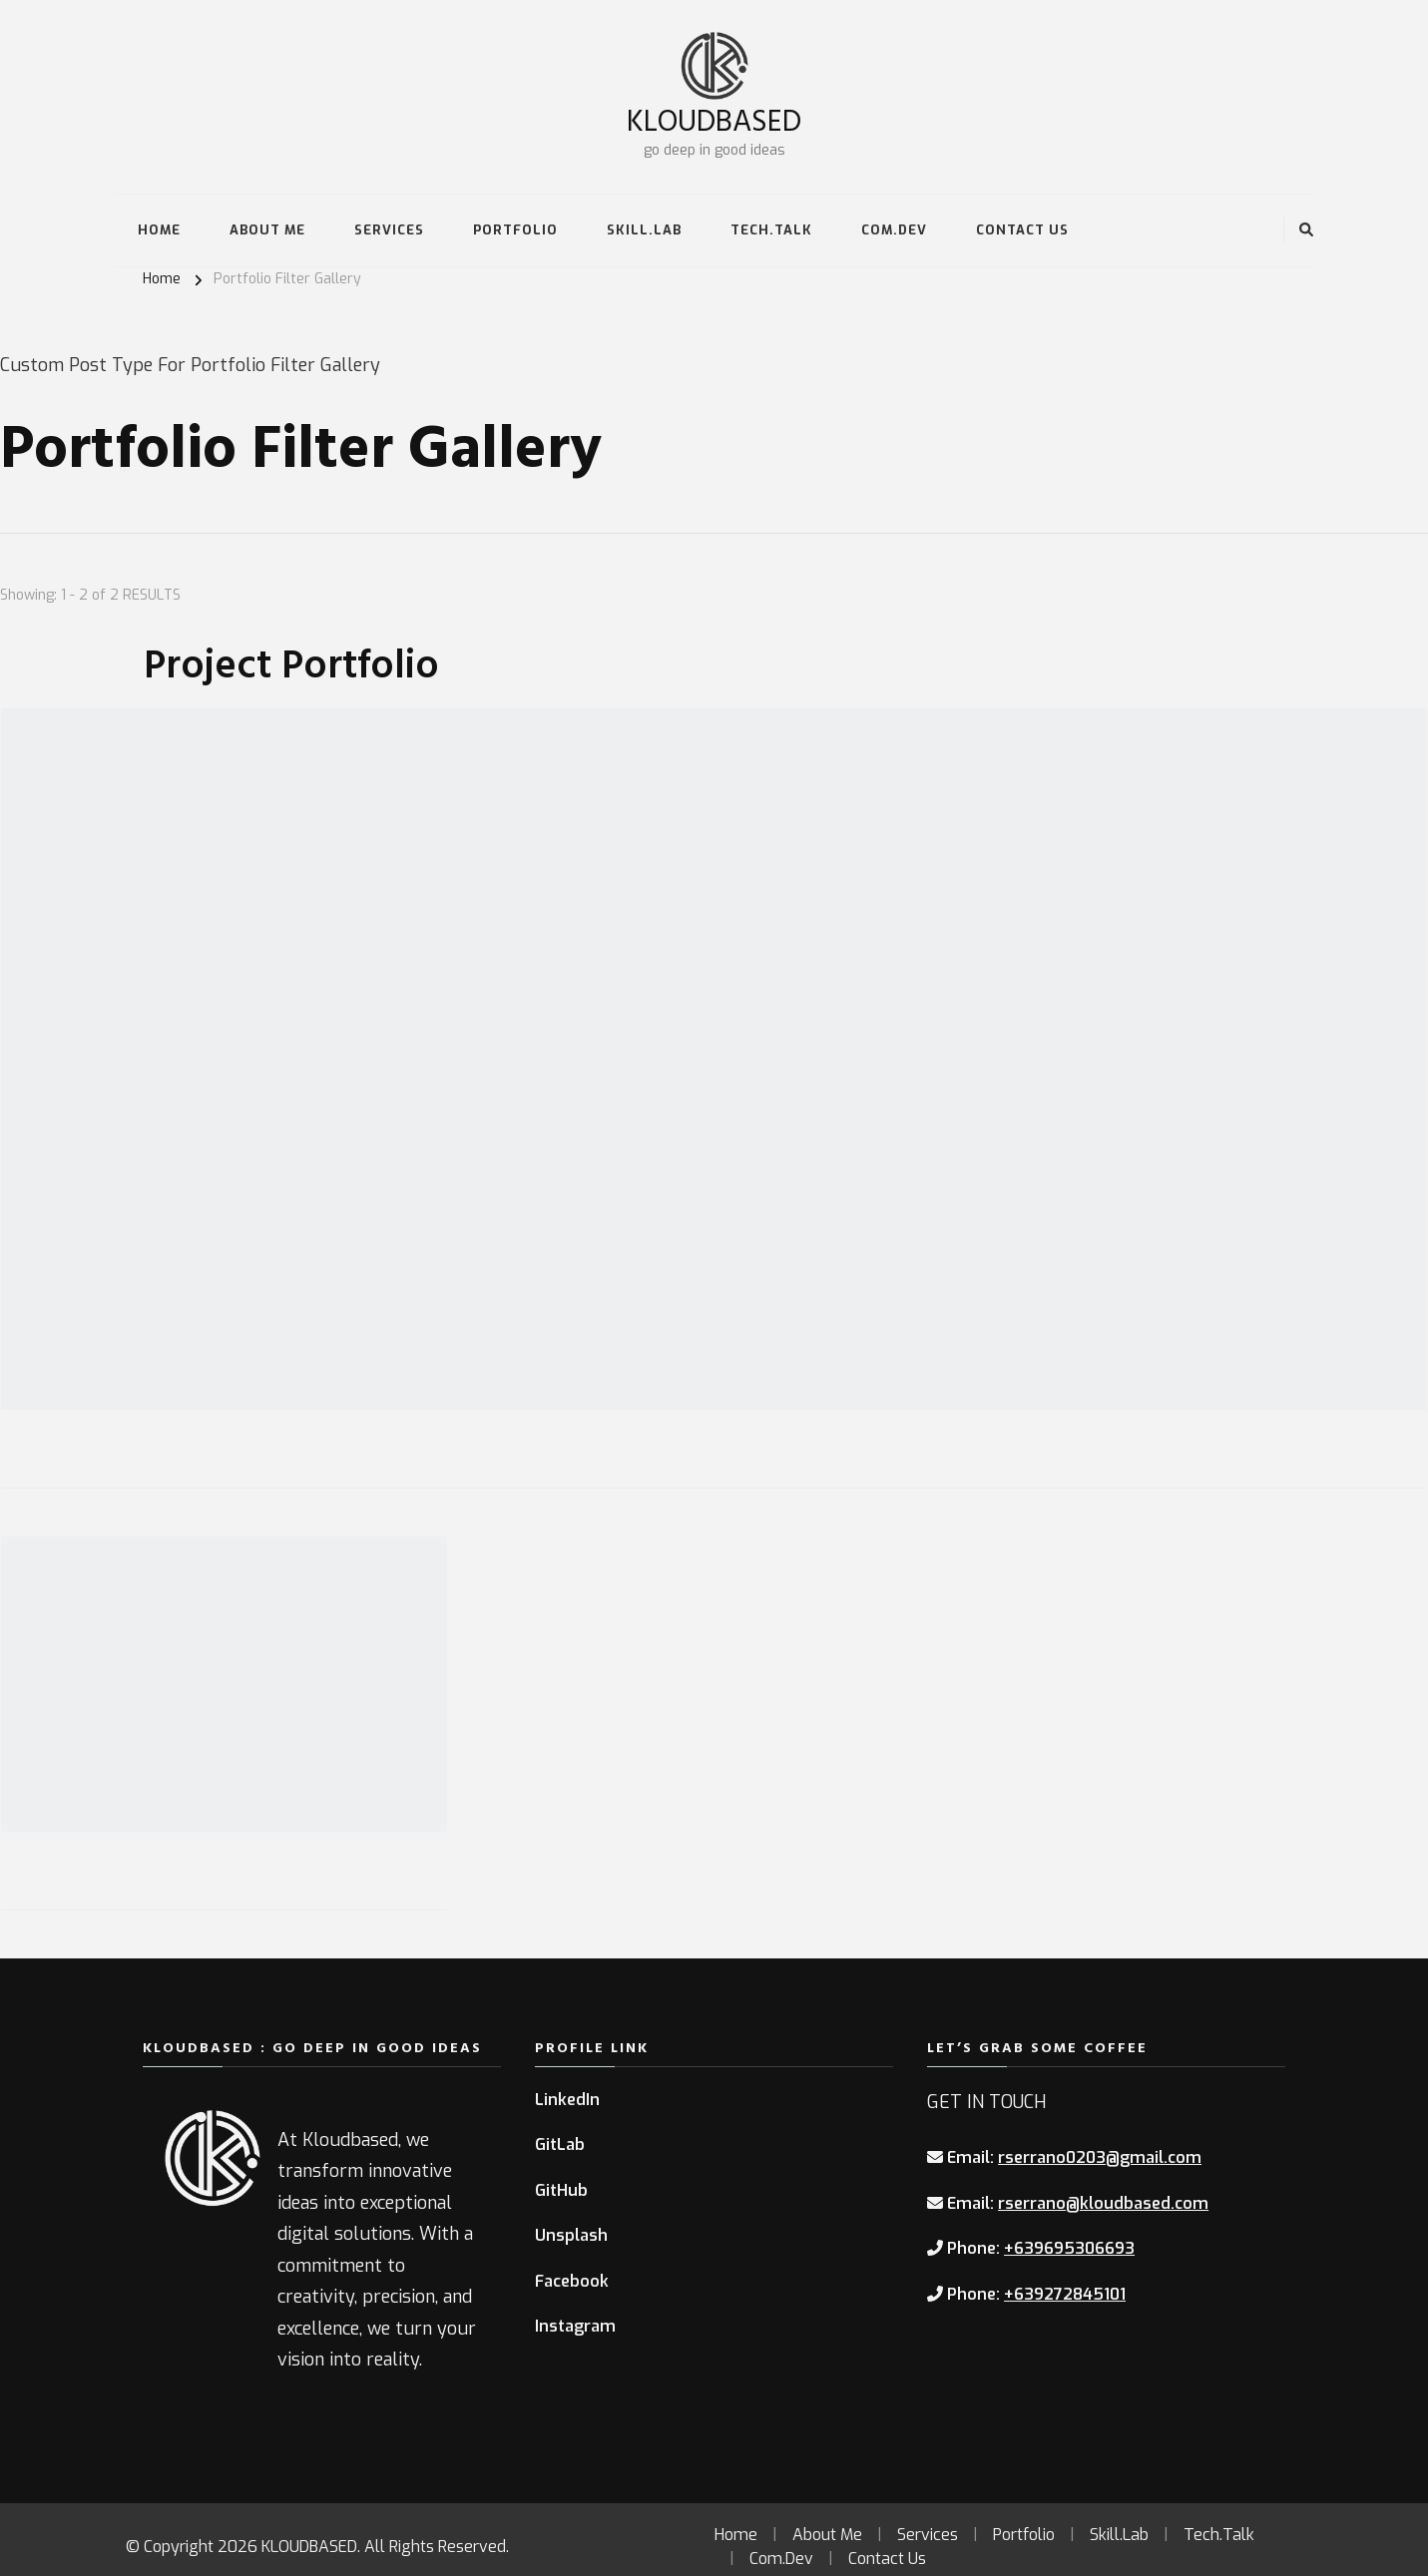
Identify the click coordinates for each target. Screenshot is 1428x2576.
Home (159, 229)
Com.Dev (894, 229)
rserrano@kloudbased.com (1103, 2203)
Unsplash (571, 2235)
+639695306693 (1069, 2248)
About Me (267, 229)
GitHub (561, 2190)
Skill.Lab (644, 229)
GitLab (560, 2144)
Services (389, 229)
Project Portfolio (291, 662)
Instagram (575, 2326)
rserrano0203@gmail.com (1099, 2157)
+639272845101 (1065, 2294)
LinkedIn (567, 2099)
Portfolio (515, 229)
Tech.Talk (771, 229)
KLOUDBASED (714, 119)
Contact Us (1022, 229)
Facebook (572, 2281)
